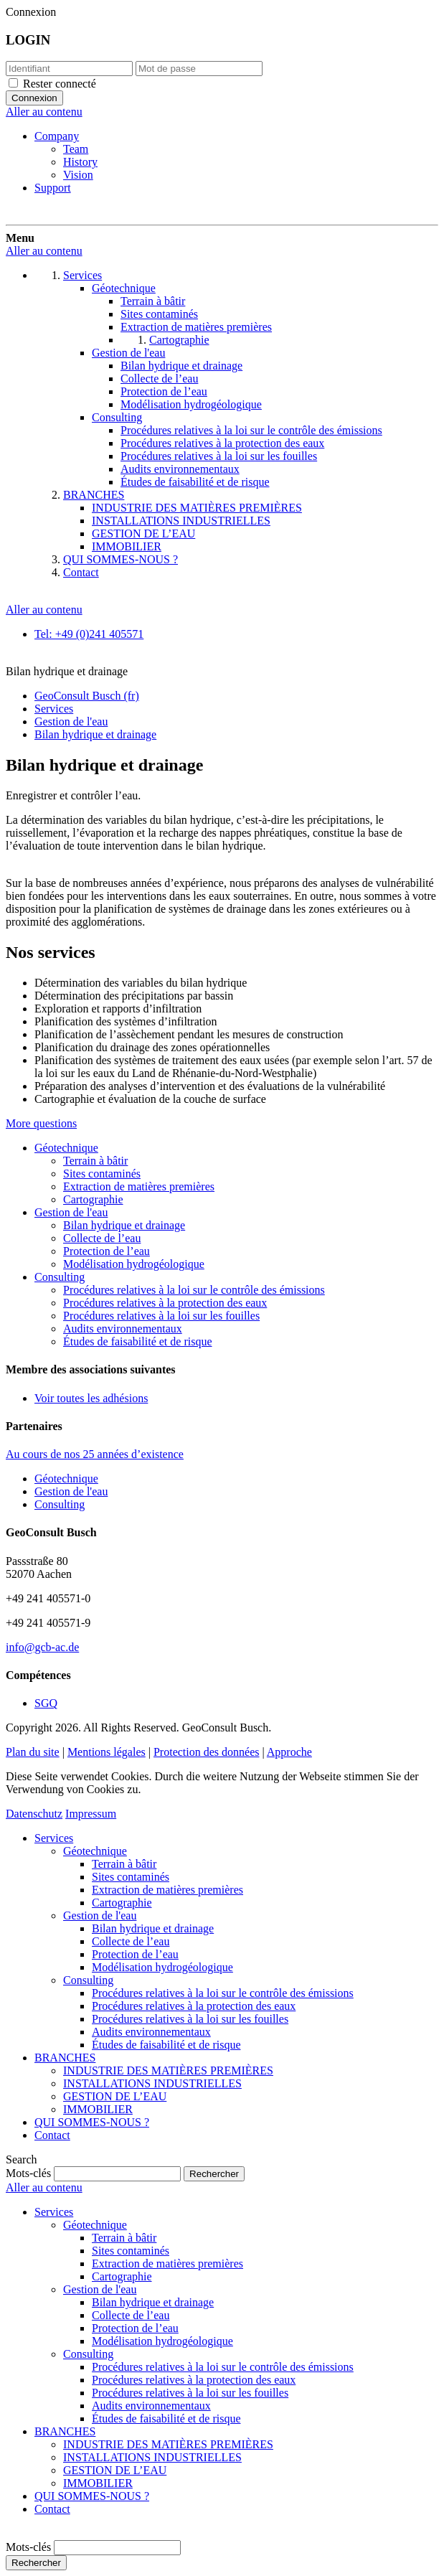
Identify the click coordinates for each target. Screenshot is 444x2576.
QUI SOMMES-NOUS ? (91, 2122)
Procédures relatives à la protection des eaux (165, 1303)
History (80, 162)
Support (52, 188)
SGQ (45, 1703)
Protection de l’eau (106, 1251)
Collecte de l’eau (102, 1238)
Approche (289, 1752)
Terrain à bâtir (95, 1161)
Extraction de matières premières (138, 1186)
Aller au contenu (44, 111)
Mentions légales (106, 1752)
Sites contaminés (102, 1173)
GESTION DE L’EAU (114, 2096)
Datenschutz (34, 1814)
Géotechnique (66, 1148)
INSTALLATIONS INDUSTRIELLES (152, 2083)
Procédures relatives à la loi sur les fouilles (161, 1316)
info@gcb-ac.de (42, 1647)
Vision (78, 175)
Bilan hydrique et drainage (124, 1225)
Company (56, 136)
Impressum (90, 1814)
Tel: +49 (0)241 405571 (88, 634)
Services (53, 1838)
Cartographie (93, 1199)
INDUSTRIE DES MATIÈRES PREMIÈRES (168, 2070)
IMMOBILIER (98, 2109)
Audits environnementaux (122, 1328)
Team (75, 149)
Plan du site (33, 1752)
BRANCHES (64, 2057)
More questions (41, 1123)
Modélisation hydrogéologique (133, 1264)
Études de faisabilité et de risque (137, 1341)
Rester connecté (59, 83)
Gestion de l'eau (71, 1212)
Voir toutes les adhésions (91, 1398)
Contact (52, 2135)
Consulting (59, 1277)
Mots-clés (28, 2173)
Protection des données (206, 1752)
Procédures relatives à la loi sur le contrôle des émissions (194, 1290)
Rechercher (36, 2562)
